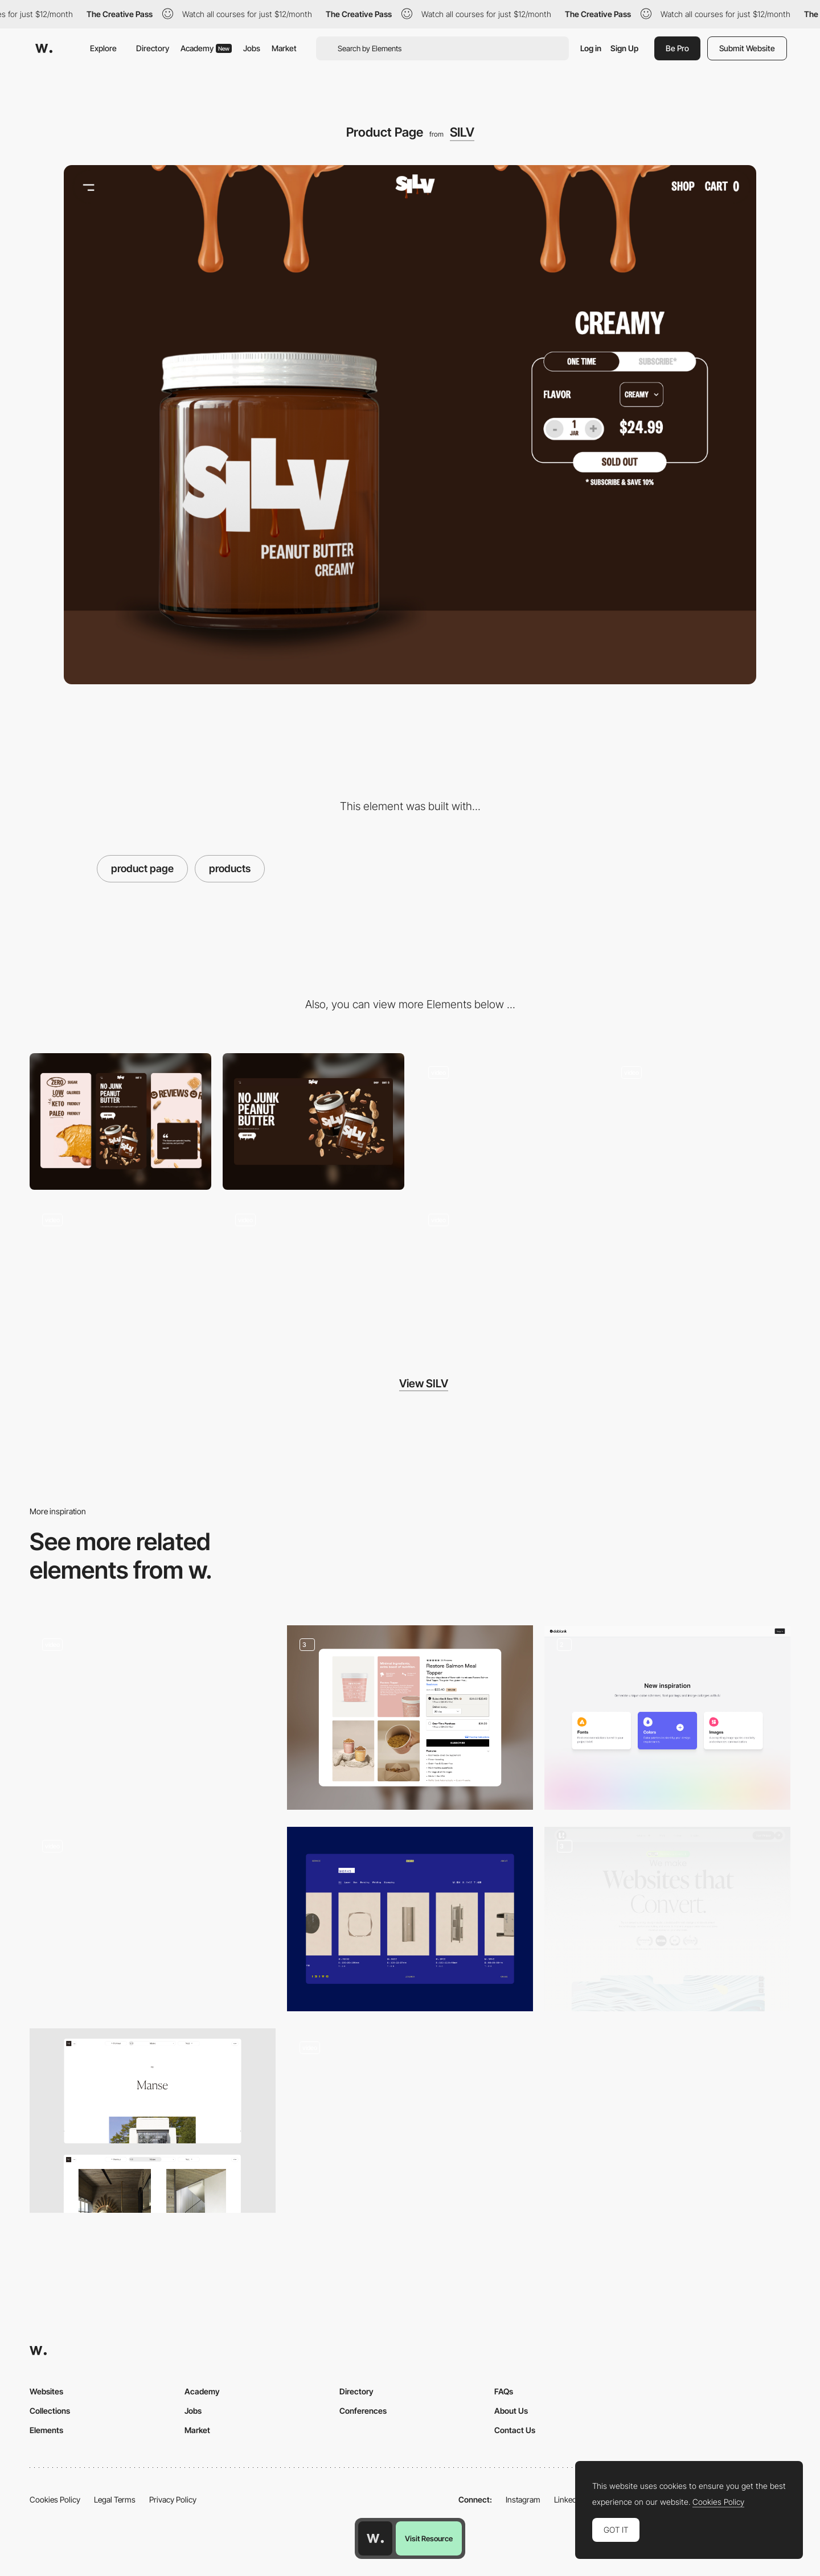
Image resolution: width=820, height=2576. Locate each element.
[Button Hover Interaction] (506, 1269)
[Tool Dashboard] (667, 1717)
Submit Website (747, 48)
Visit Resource (429, 2538)
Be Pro (677, 48)
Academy (206, 48)
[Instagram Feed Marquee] (313, 1269)
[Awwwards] (43, 48)
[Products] (410, 1919)
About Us (511, 2410)
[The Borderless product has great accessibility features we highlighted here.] (410, 2120)
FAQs (503, 2391)
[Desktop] (313, 1121)
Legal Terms (115, 2499)
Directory (152, 48)
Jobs (251, 48)
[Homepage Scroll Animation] (699, 1121)
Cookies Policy (55, 2499)
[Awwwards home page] (375, 2538)
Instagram (523, 2499)
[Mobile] (120, 1121)
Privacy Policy (172, 2499)
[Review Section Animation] (120, 1269)
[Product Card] (153, 1717)
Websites (46, 2391)
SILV (462, 132)
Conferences (363, 2410)
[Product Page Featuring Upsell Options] (410, 1717)
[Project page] (153, 2120)
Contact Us (514, 2430)
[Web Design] (667, 1919)
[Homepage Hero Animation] (506, 1121)
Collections (50, 2410)
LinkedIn (568, 2499)
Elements (46, 2430)
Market (284, 48)
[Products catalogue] (153, 1919)
